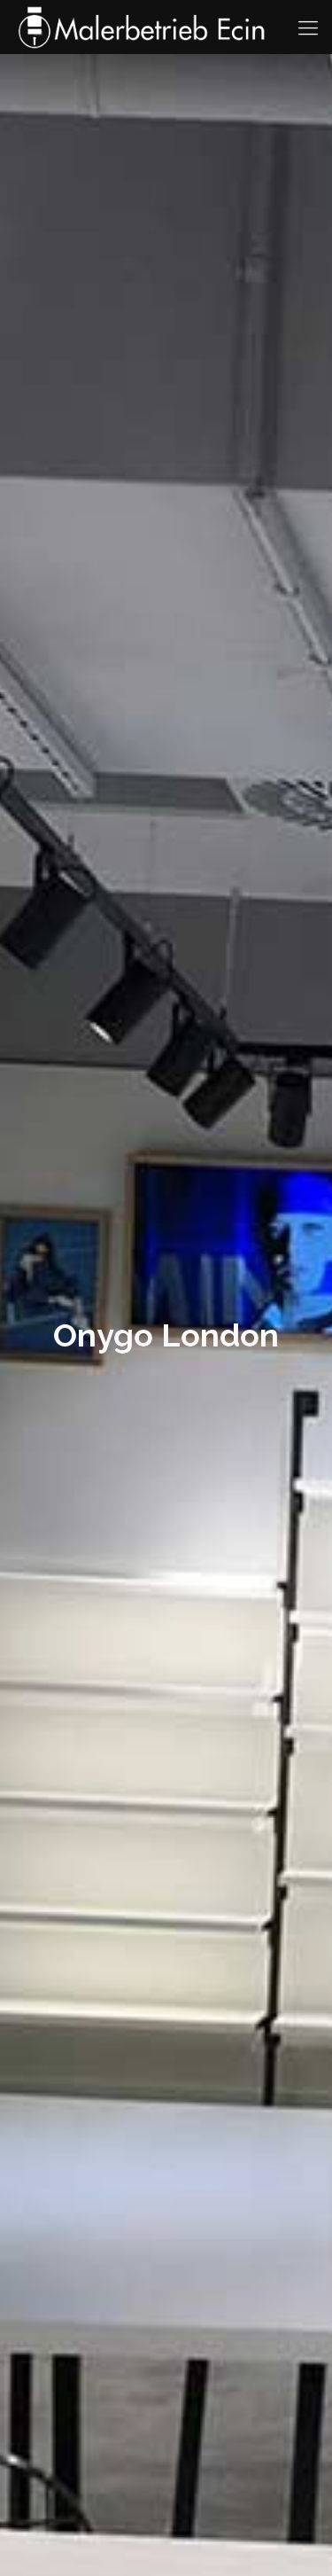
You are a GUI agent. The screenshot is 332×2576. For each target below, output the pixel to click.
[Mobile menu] (308, 27)
